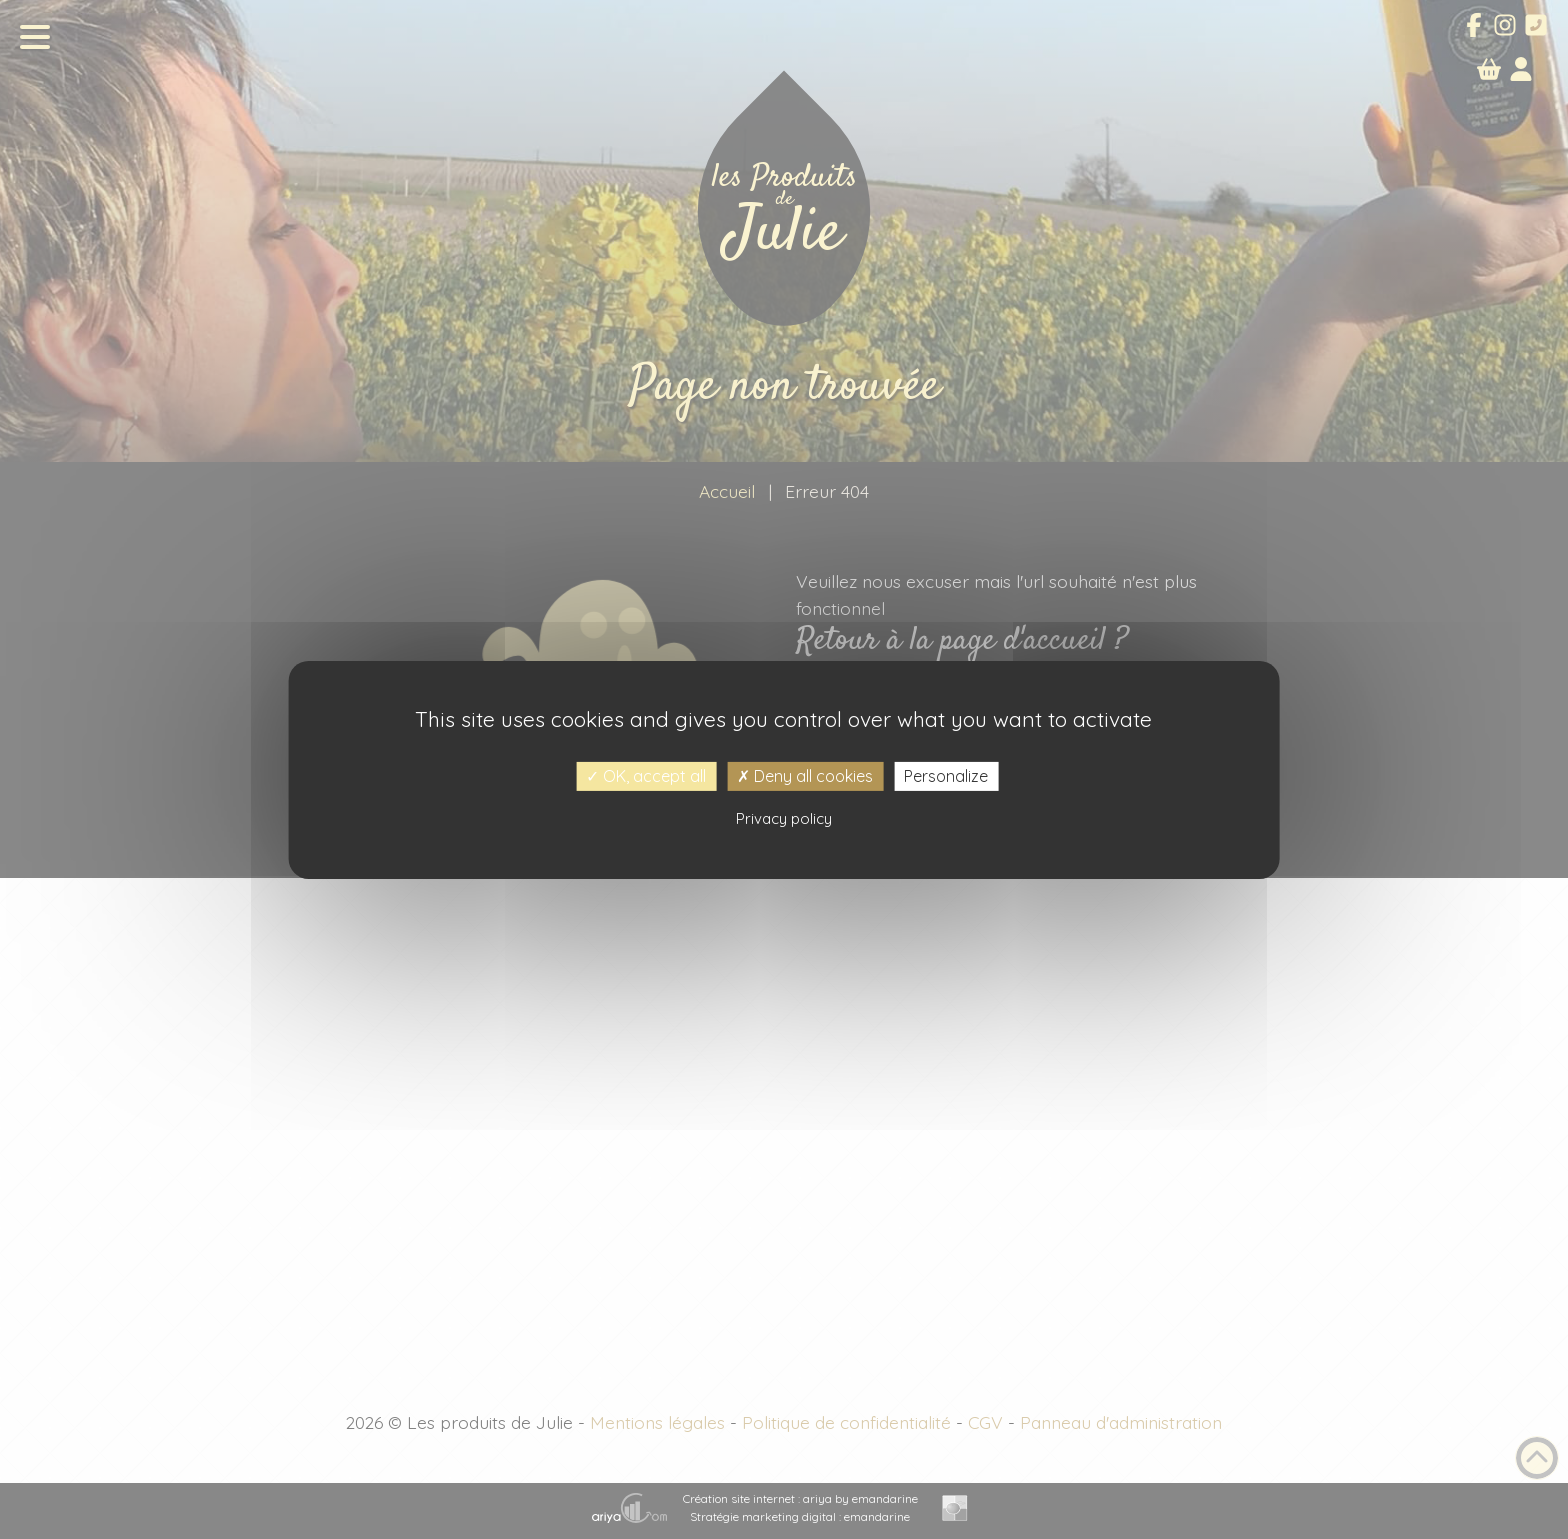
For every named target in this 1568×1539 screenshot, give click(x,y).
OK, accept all (646, 775)
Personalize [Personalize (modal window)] (946, 775)
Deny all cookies (805, 775)
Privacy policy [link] (784, 818)
